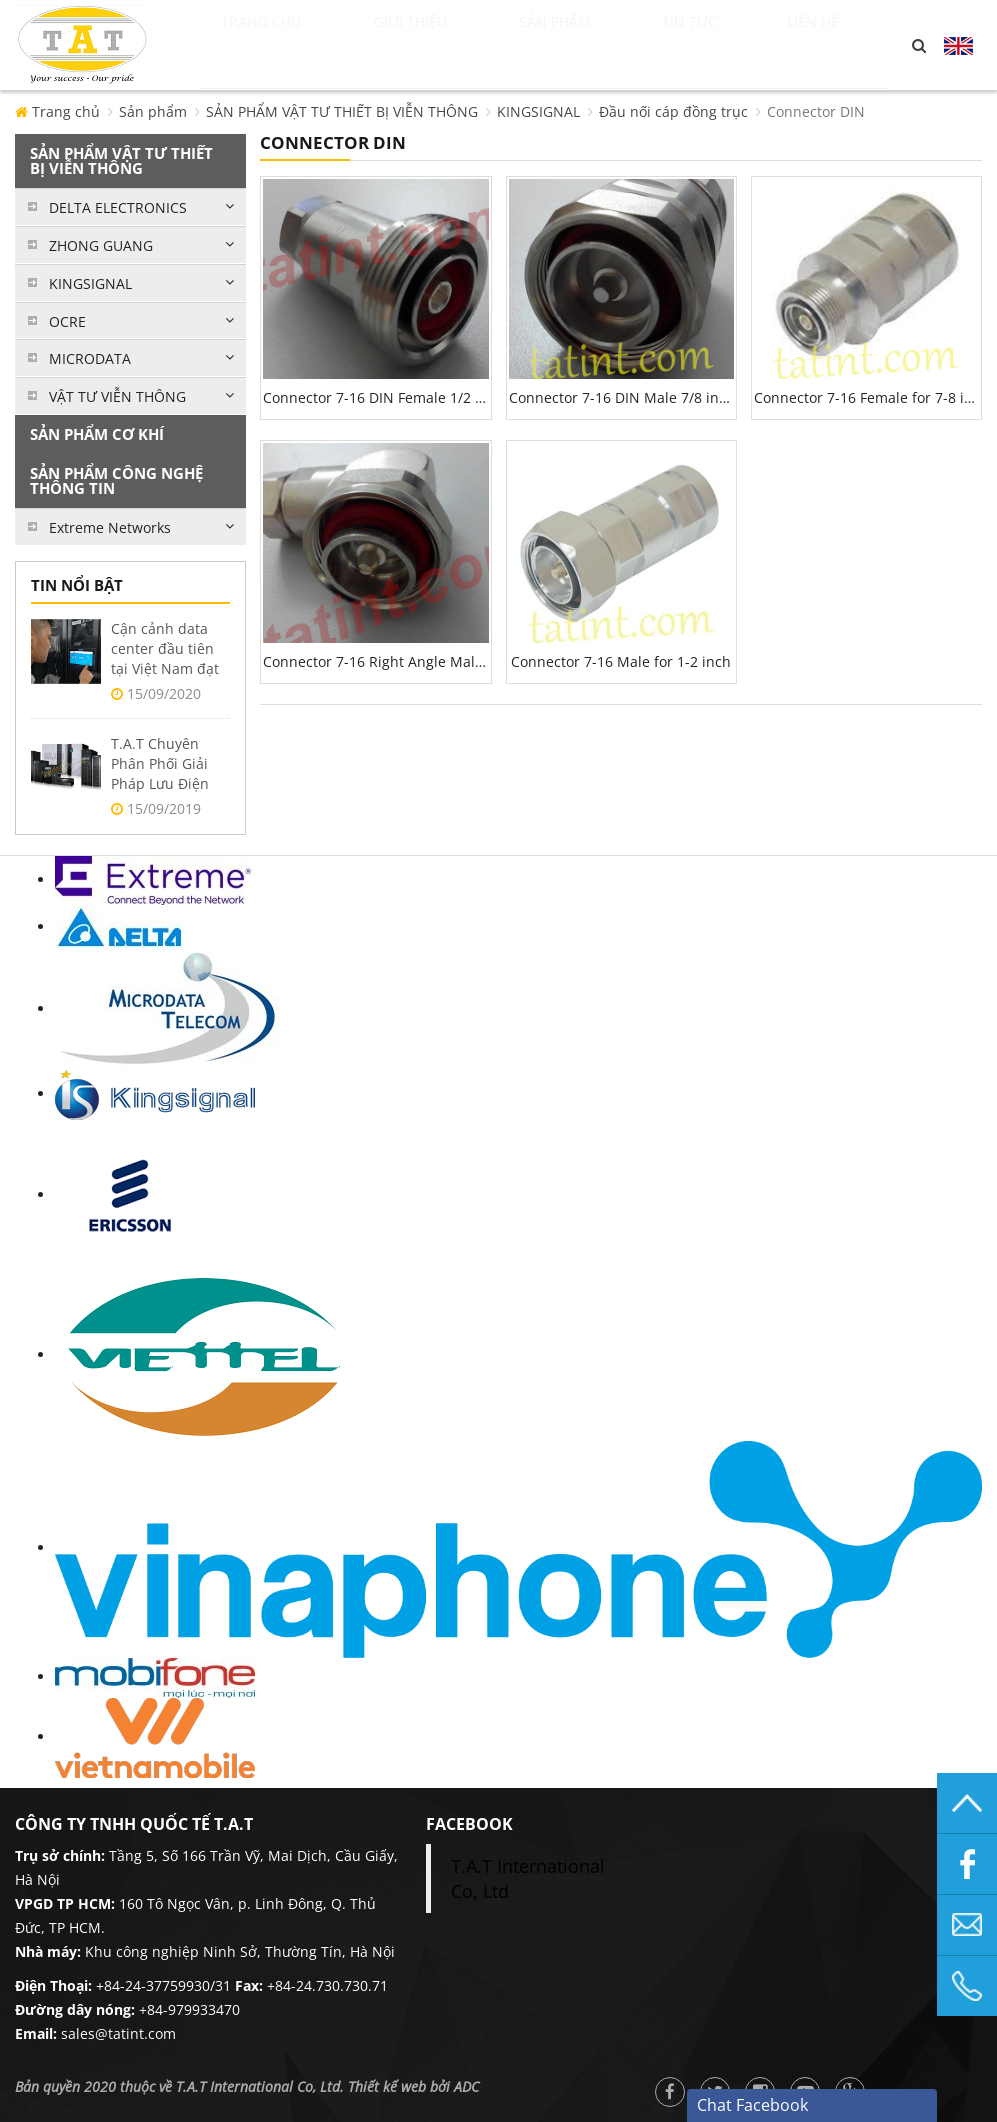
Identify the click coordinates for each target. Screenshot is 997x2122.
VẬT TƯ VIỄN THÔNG (117, 396)
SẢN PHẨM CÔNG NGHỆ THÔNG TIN (116, 480)
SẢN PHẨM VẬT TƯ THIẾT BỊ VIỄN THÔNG (342, 111)
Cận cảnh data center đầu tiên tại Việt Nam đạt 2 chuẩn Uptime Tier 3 (165, 668)
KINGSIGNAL (538, 111)
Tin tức (724, 45)
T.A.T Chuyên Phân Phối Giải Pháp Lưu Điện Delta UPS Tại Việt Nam (170, 783)
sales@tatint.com (118, 2033)
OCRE (67, 321)
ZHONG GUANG (101, 245)
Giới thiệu (441, 45)
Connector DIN (816, 111)
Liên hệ (835, 45)
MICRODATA (90, 358)
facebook (469, 1824)
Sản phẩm (592, 45)
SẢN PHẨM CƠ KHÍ (97, 434)
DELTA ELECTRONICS (118, 207)
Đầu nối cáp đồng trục (673, 111)
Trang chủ (282, 45)
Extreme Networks (110, 527)
